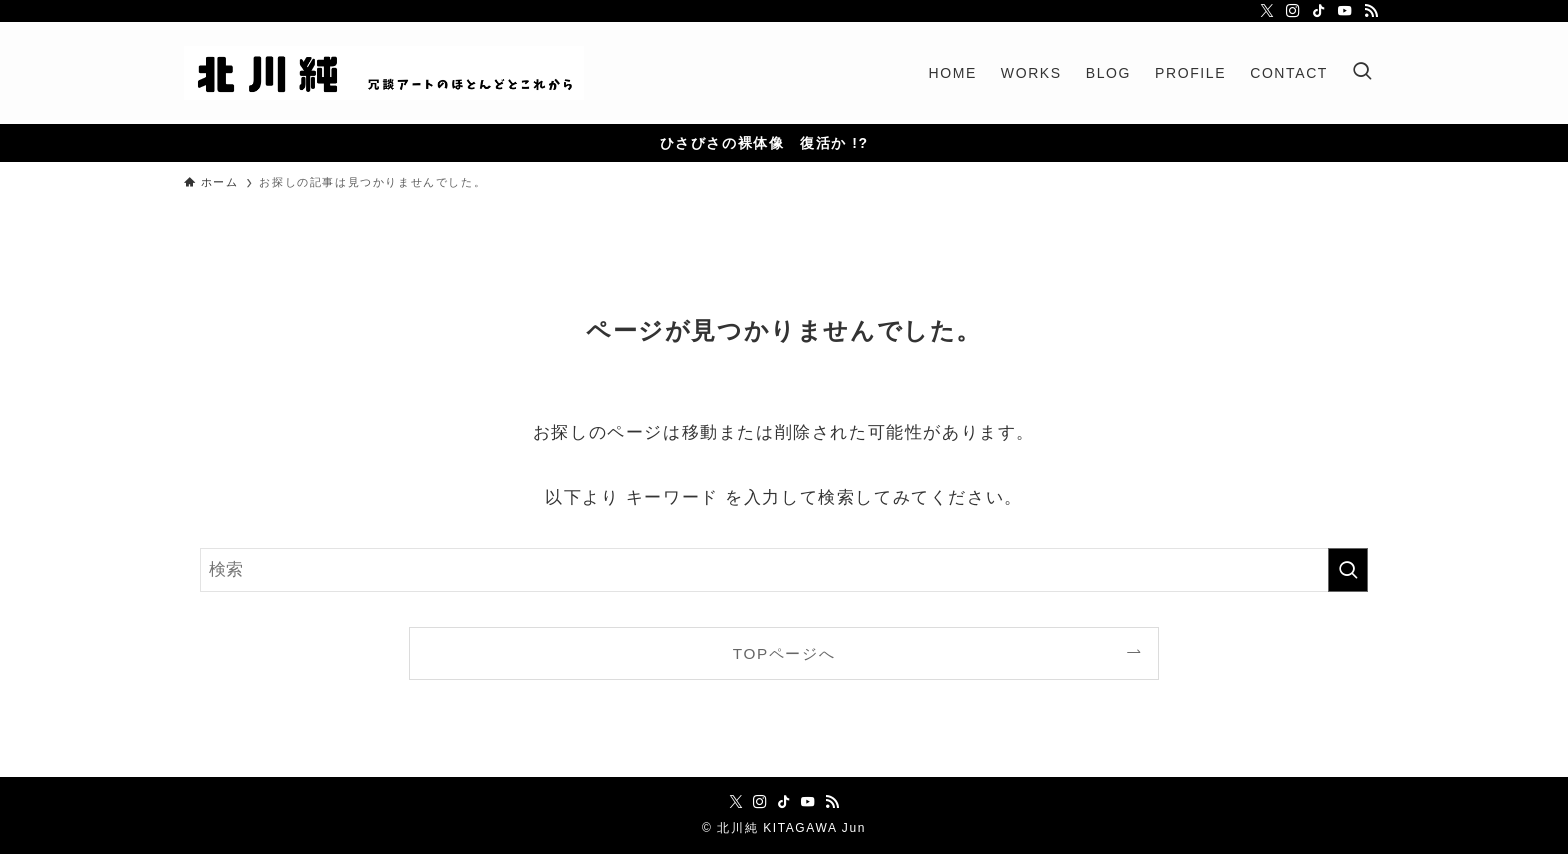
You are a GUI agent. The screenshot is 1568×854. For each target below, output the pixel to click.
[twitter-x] (1267, 11)
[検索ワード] (784, 570)
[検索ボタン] (1362, 73)
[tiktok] (1319, 11)
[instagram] (1293, 11)
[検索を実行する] (1348, 570)
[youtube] (1345, 11)
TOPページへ (784, 653)
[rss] (1371, 11)
